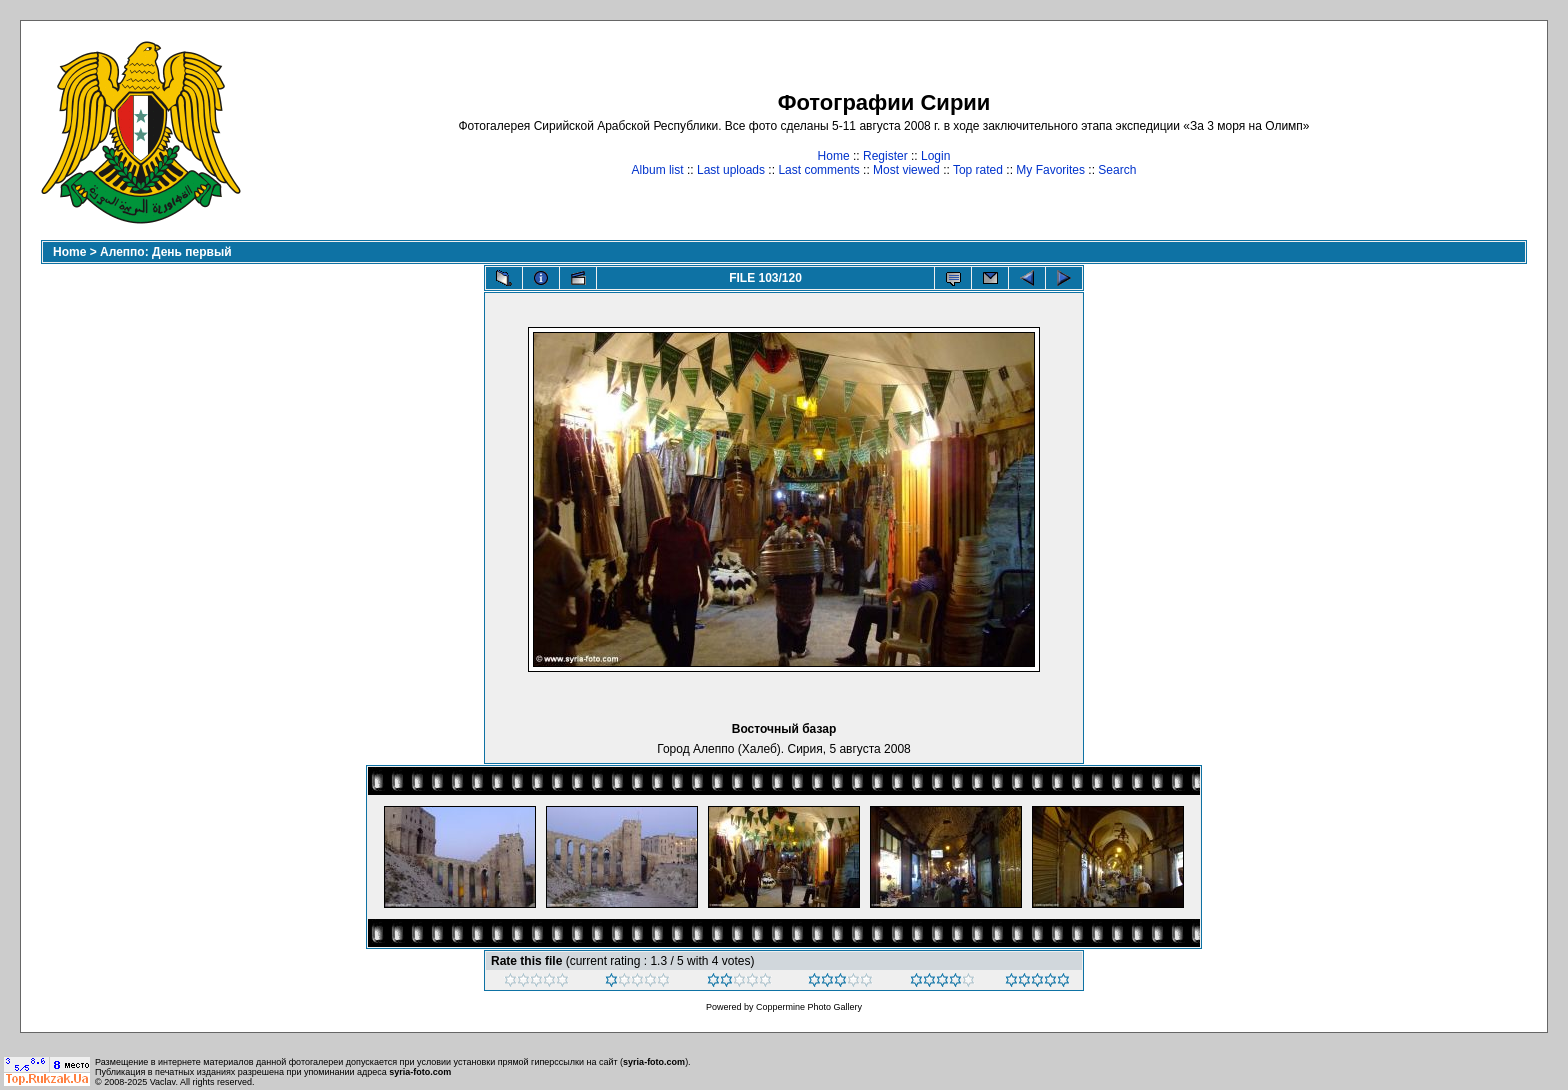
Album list (658, 170)
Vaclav (163, 1082)
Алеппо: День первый (166, 252)
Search (1117, 170)
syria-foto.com (654, 1062)
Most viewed (906, 170)
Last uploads (731, 170)
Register (885, 156)
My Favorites (1050, 170)
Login (935, 156)
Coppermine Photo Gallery (809, 1007)
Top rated (978, 170)
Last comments (818, 170)
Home (834, 156)
